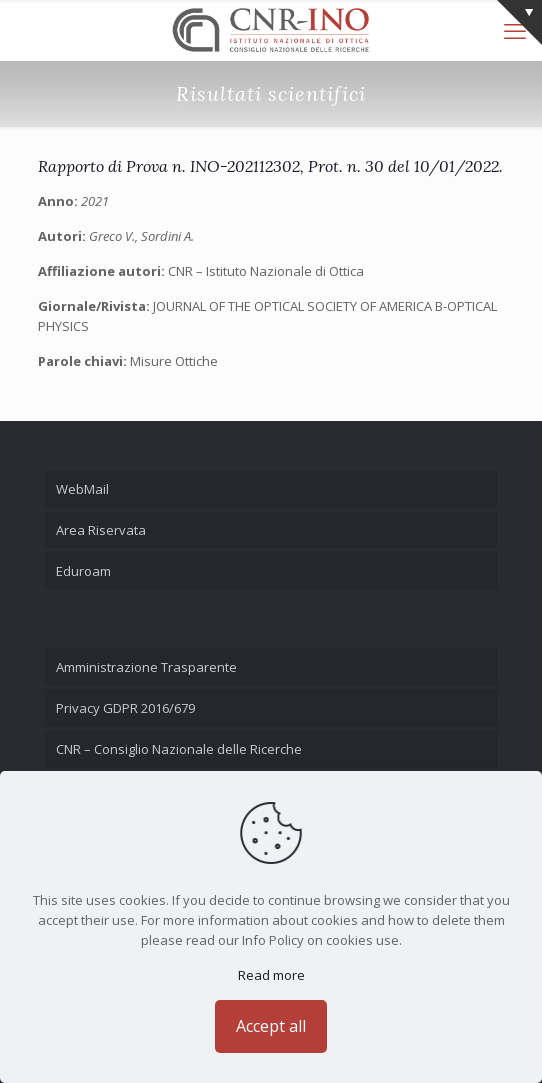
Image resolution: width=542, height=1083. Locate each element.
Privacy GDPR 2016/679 (125, 708)
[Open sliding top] (519, 22)
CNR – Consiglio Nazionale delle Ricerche (179, 749)
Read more (271, 975)
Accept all (271, 1026)
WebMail (82, 489)
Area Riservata (101, 530)
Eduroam (83, 571)
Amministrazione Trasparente (146, 667)
